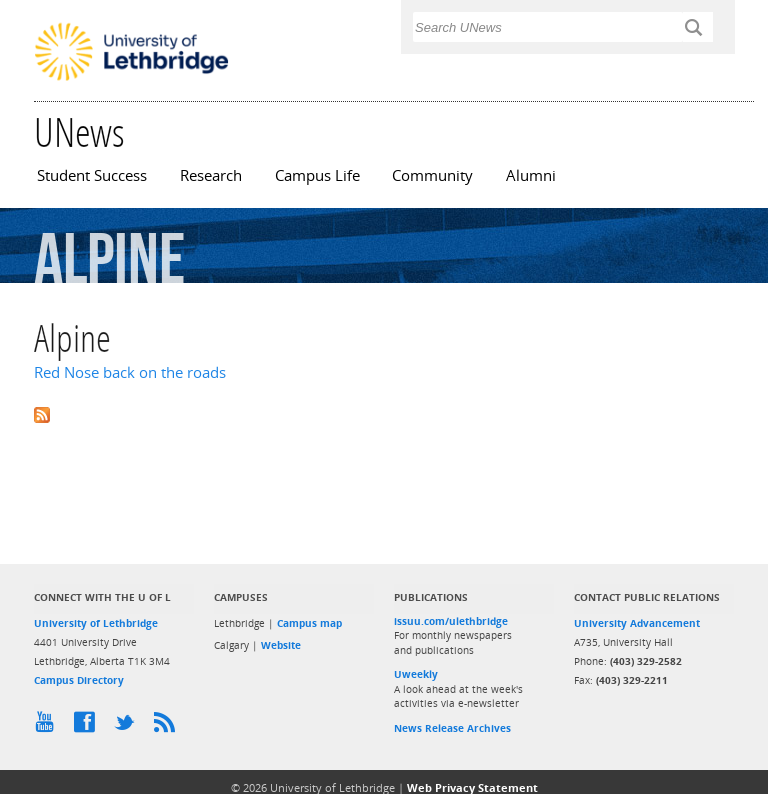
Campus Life (317, 175)
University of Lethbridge (96, 623)
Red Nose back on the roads (130, 372)
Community (432, 175)
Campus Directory (79, 680)
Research (211, 175)
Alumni (531, 175)
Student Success (92, 175)
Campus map (309, 623)
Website (281, 645)
